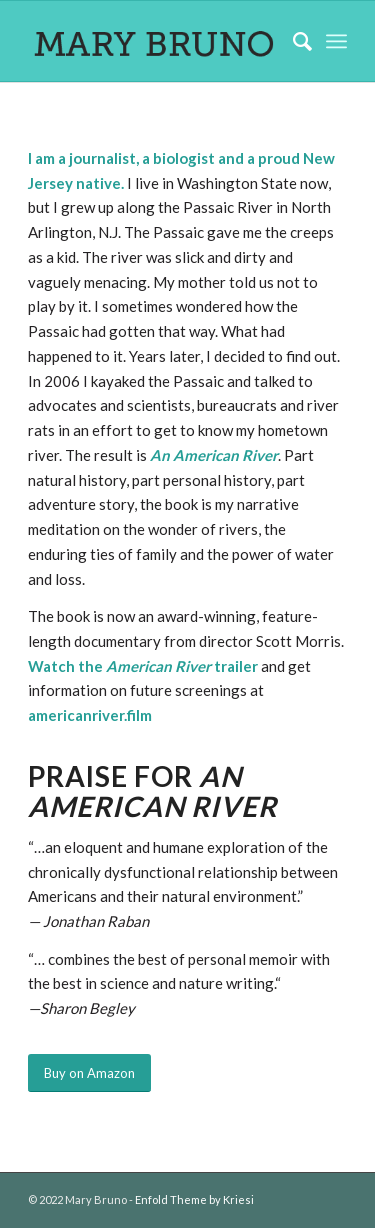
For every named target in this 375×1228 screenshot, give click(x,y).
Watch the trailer (143, 666)
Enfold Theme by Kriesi (194, 1199)
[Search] (292, 41)
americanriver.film (90, 715)
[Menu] (336, 41)
